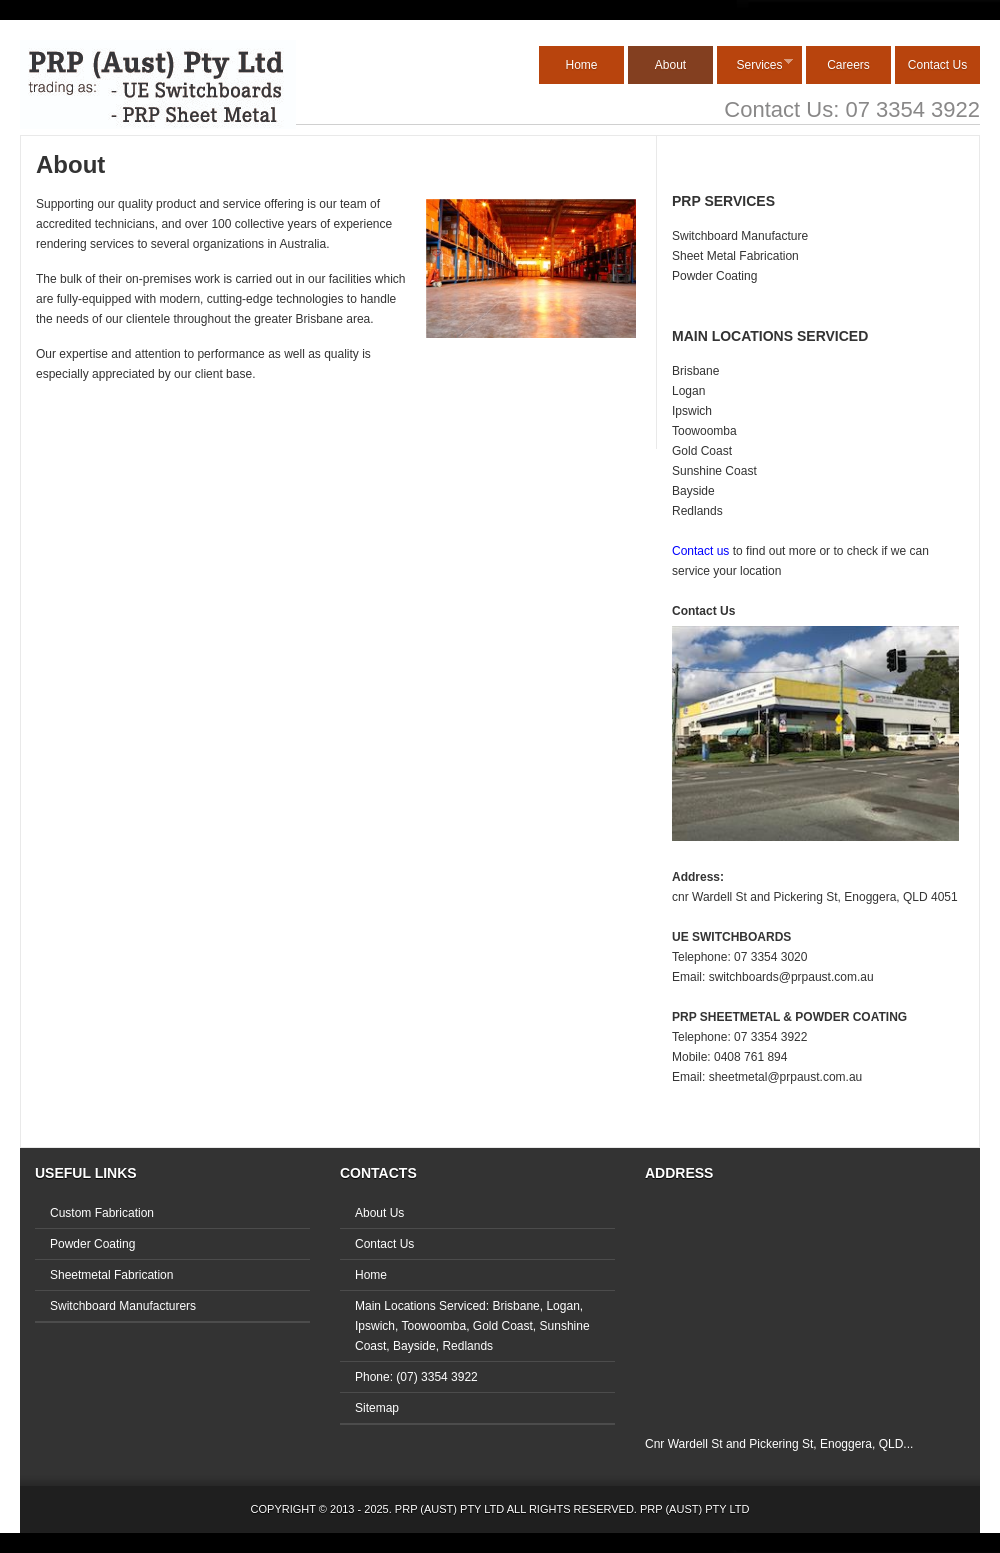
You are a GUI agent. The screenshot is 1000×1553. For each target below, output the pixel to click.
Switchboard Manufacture (740, 236)
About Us (379, 1213)
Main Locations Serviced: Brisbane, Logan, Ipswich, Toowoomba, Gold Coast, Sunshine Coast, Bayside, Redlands (472, 1326)
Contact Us (937, 65)
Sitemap (377, 1408)
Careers (848, 65)
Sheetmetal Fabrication (111, 1275)
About (670, 65)
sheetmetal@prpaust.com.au (786, 1077)
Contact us (700, 551)
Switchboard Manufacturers (123, 1306)
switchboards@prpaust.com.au (791, 977)
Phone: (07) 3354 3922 (416, 1377)
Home (581, 65)
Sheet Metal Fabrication (735, 256)
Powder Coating (714, 276)
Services (755, 64)
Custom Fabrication (102, 1213)
